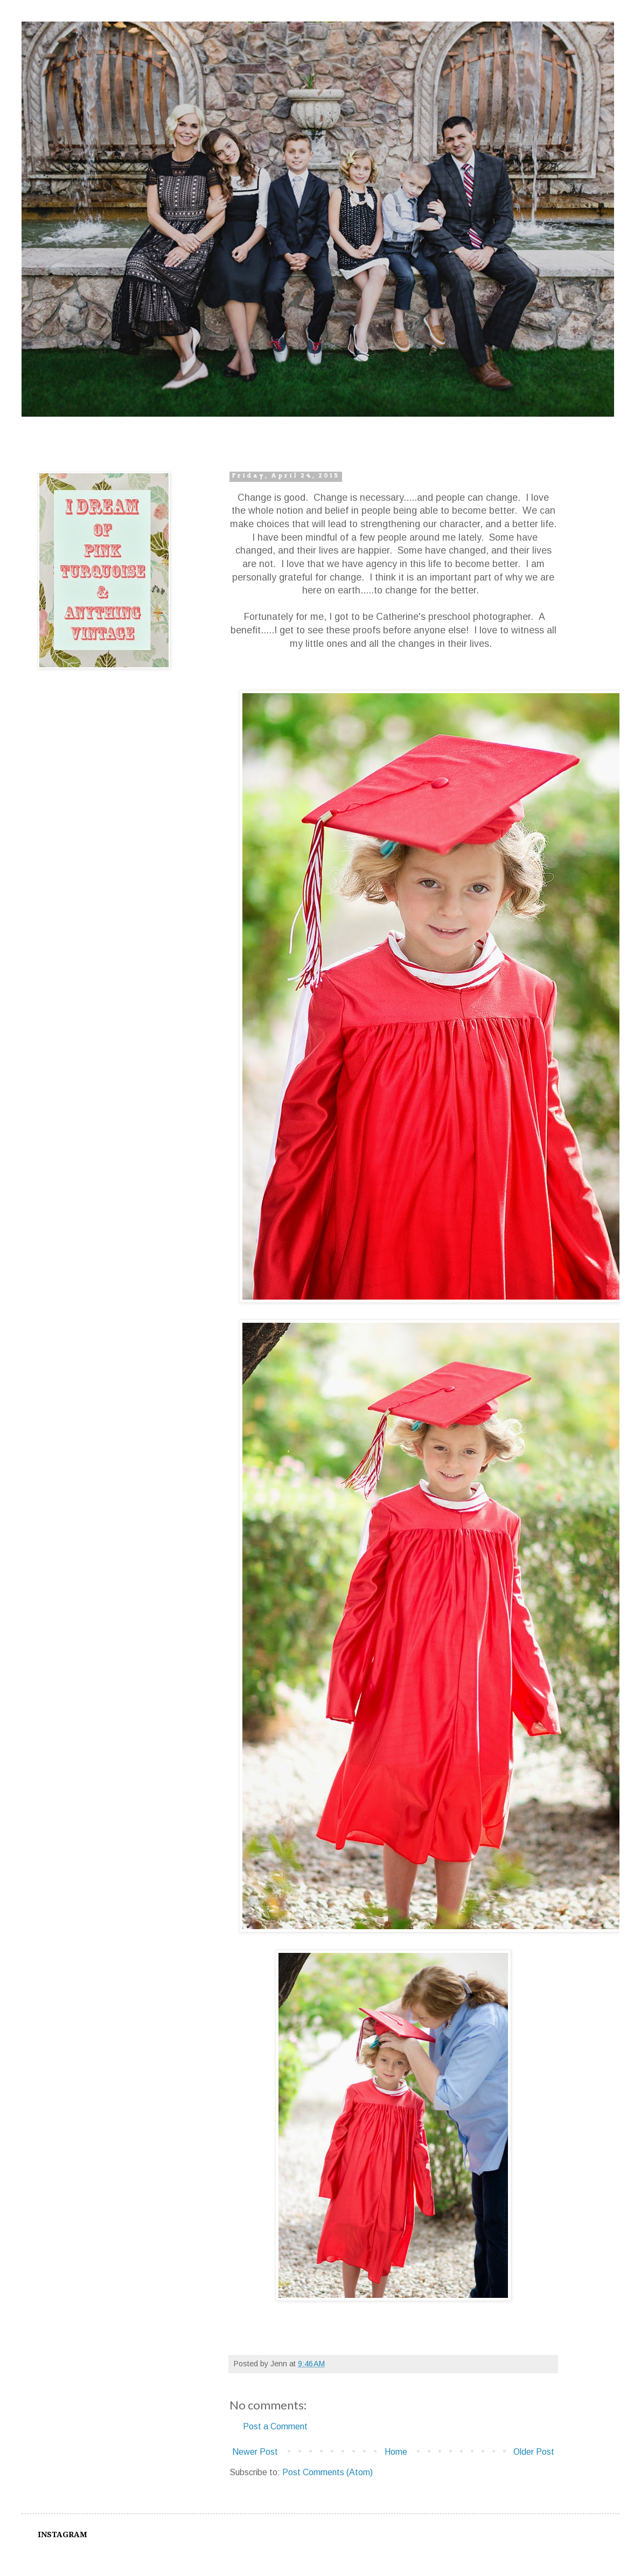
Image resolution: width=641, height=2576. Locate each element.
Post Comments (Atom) (327, 2472)
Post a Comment (275, 2426)
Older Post (533, 2451)
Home (396, 2451)
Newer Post (255, 2451)
